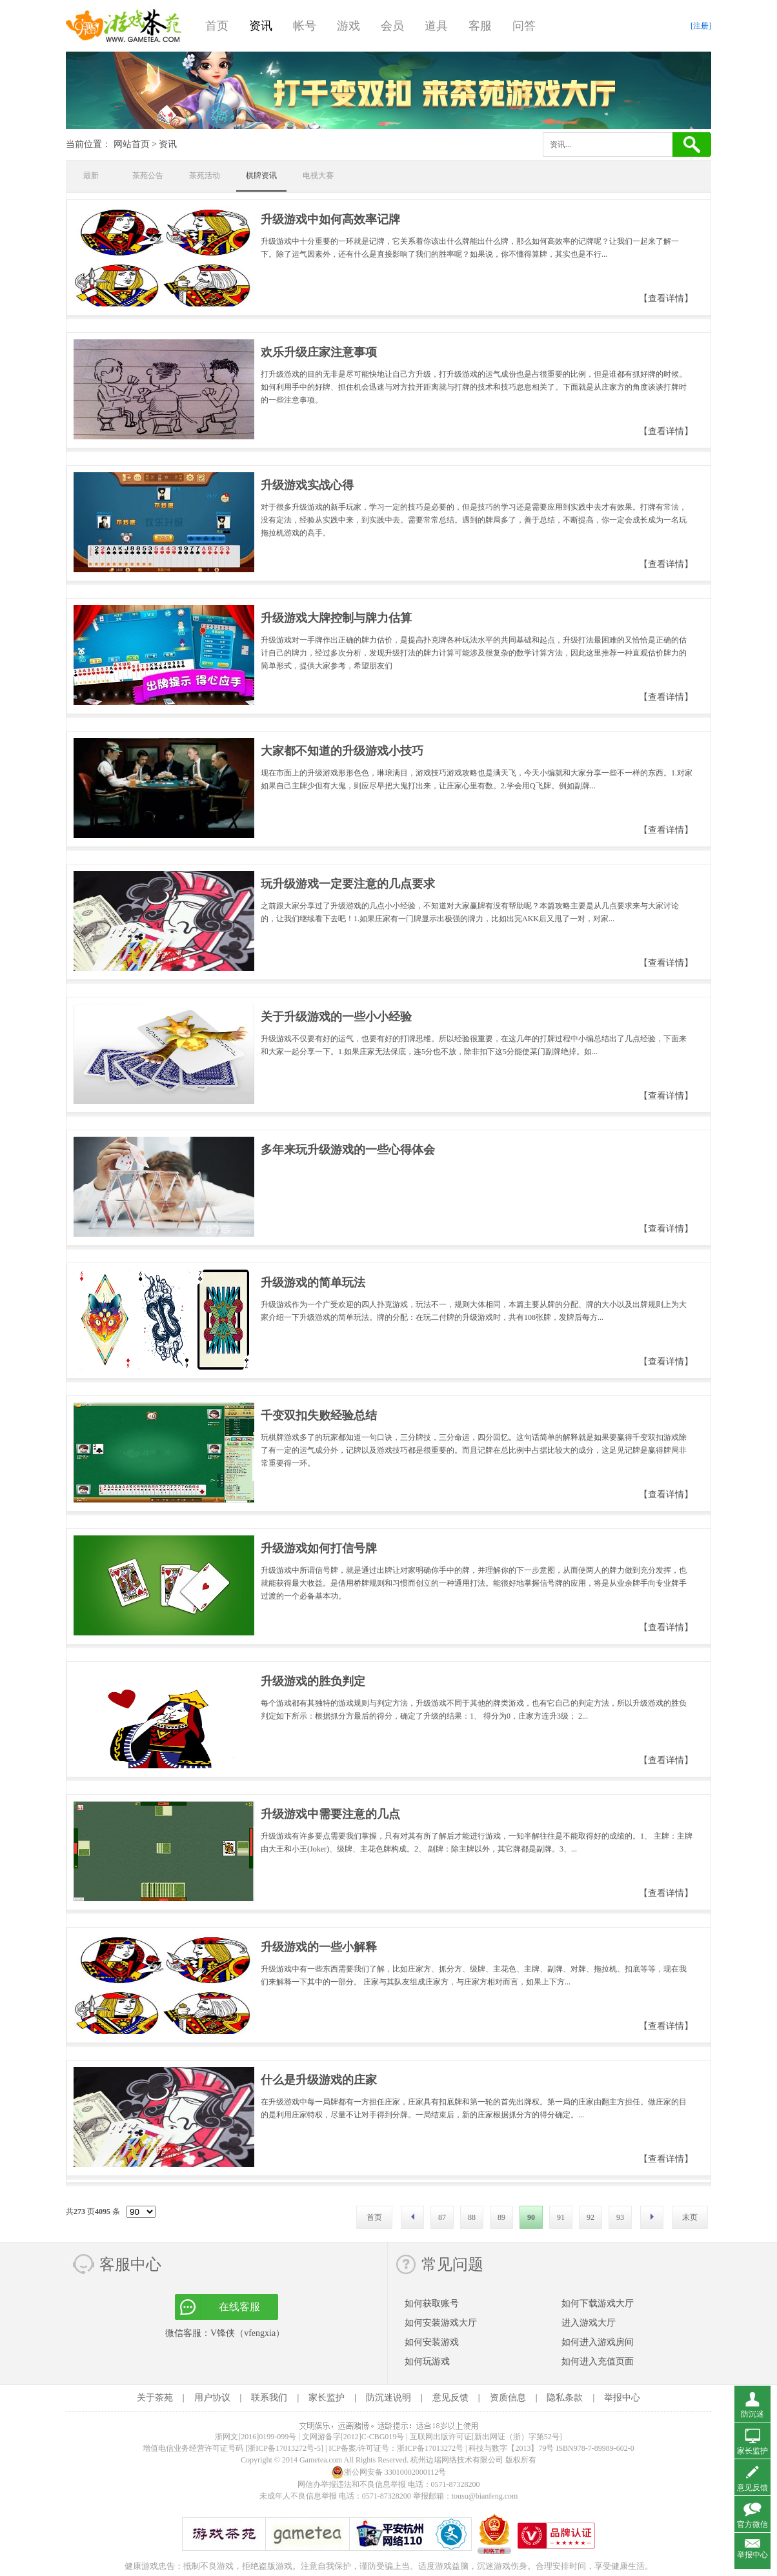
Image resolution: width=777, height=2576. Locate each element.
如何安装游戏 (432, 2342)
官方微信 (752, 2524)
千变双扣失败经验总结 (319, 1415)
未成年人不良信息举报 (299, 2496)
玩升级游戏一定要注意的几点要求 (348, 883)
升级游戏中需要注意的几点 (330, 1814)
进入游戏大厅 (588, 2323)
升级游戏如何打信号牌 (319, 1548)
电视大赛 (318, 175)
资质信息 (508, 2397)
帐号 (304, 25)
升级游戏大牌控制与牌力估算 (336, 618)
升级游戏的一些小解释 (319, 1947)
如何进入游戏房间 (597, 2342)
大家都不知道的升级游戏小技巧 (342, 750)
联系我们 (269, 2397)
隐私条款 (565, 2397)
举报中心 (622, 2397)
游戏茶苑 (124, 26)
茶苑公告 (147, 175)
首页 (216, 25)
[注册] (701, 25)
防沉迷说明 (388, 2397)
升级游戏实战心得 (307, 485)
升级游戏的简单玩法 (313, 1282)
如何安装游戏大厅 (441, 2323)
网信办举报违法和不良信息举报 (352, 2484)
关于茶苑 (155, 2397)
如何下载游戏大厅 (597, 2303)
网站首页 (132, 144)
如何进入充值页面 (597, 2361)
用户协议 (212, 2397)
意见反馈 (450, 2397)
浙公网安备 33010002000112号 (389, 2472)
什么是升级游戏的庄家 (319, 2079)
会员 (392, 25)
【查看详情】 (666, 298)
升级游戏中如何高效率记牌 (330, 219)
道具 (436, 25)
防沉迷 (752, 2414)
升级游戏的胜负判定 (313, 1681)
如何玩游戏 (427, 2361)
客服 (480, 25)
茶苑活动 (204, 175)
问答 (524, 25)
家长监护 (326, 2397)
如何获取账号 (432, 2303)
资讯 (260, 25)
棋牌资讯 (261, 175)
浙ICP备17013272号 (430, 2448)
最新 (91, 175)
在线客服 (239, 2306)
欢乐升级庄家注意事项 (319, 352)
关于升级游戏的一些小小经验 (336, 1016)
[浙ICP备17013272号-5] (284, 2448)
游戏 (348, 25)
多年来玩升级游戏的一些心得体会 (348, 1149)
